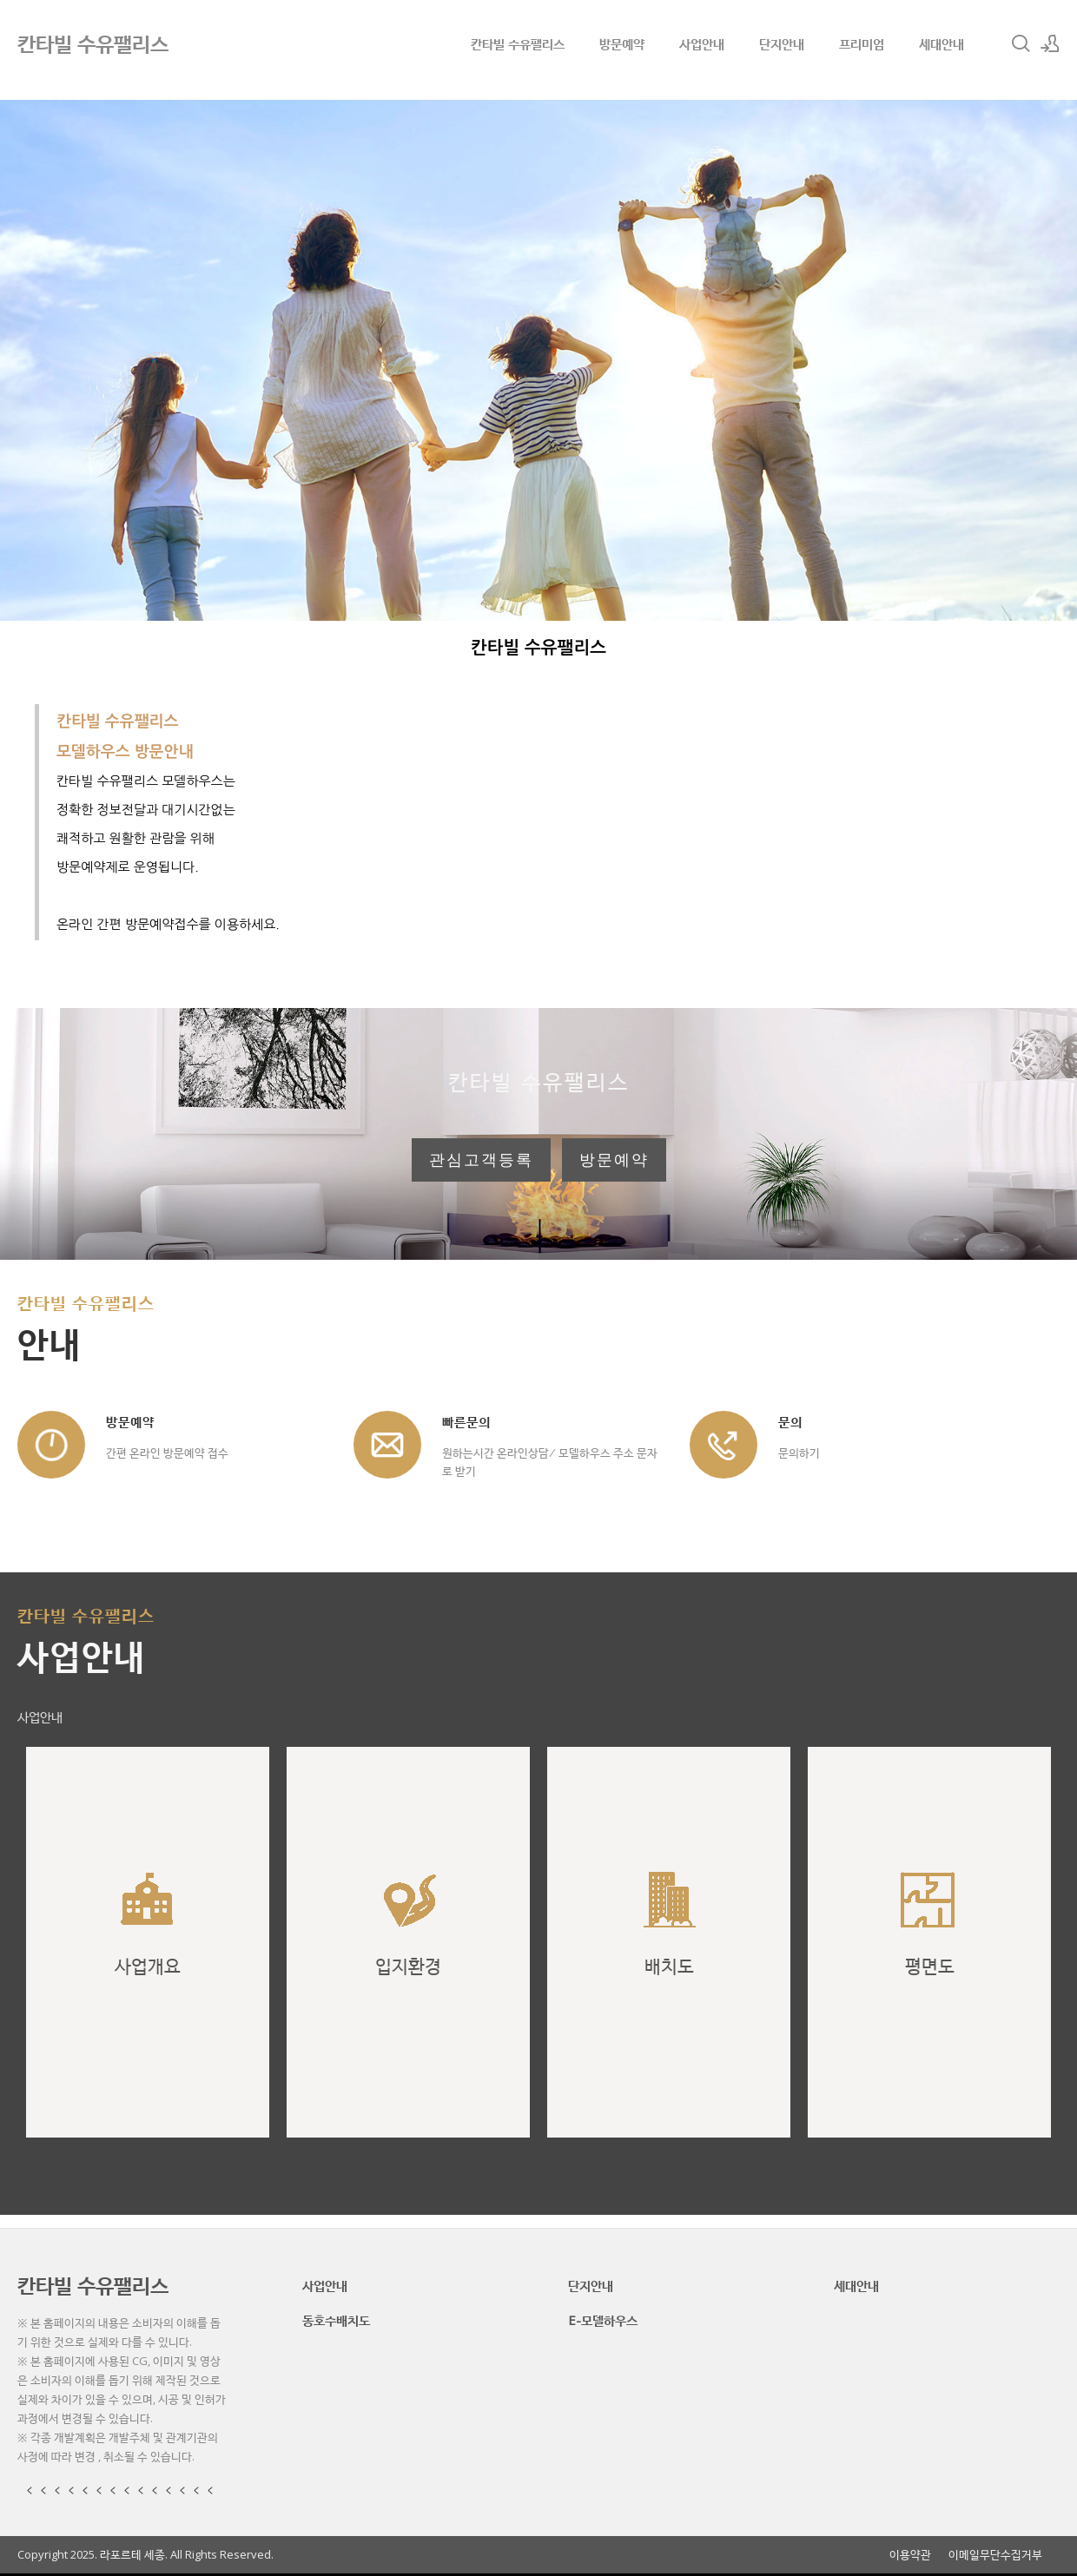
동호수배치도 (336, 2320)
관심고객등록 (481, 1160)
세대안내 (941, 43)
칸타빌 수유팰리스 (518, 43)
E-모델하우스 (603, 2320)
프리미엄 (861, 43)
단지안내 (781, 43)
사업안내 (701, 43)
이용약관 (910, 2555)
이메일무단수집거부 (995, 2555)
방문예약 (621, 43)
